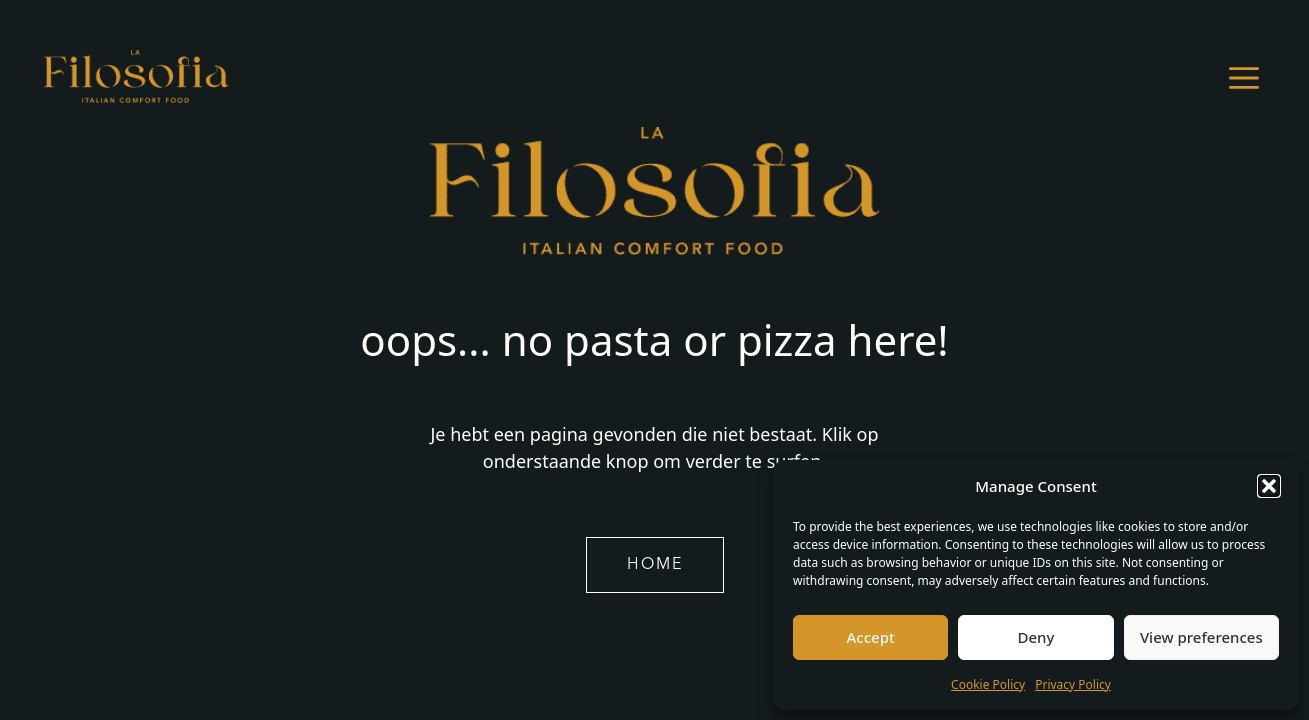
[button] (1269, 486)
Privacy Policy (1073, 684)
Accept (871, 637)
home (655, 565)
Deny (1036, 637)
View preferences (1201, 637)
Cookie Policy (988, 684)
